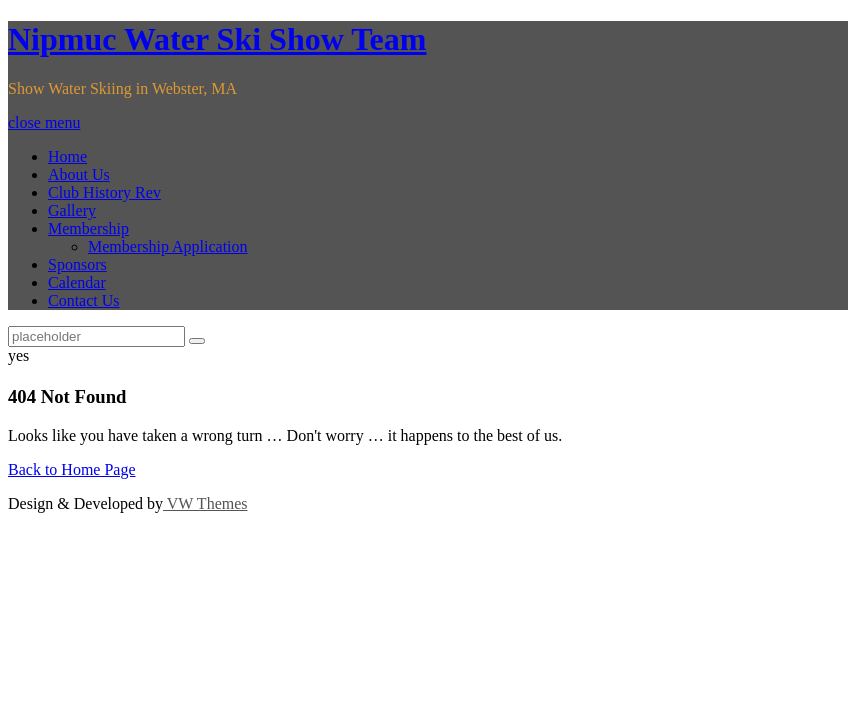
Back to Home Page (72, 469)
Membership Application (168, 246)
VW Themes (205, 503)
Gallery (72, 210)
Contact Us (84, 300)
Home (67, 156)
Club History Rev (104, 192)
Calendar (77, 282)
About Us (79, 174)
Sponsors (77, 264)
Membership (88, 228)
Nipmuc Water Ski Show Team (217, 39)
